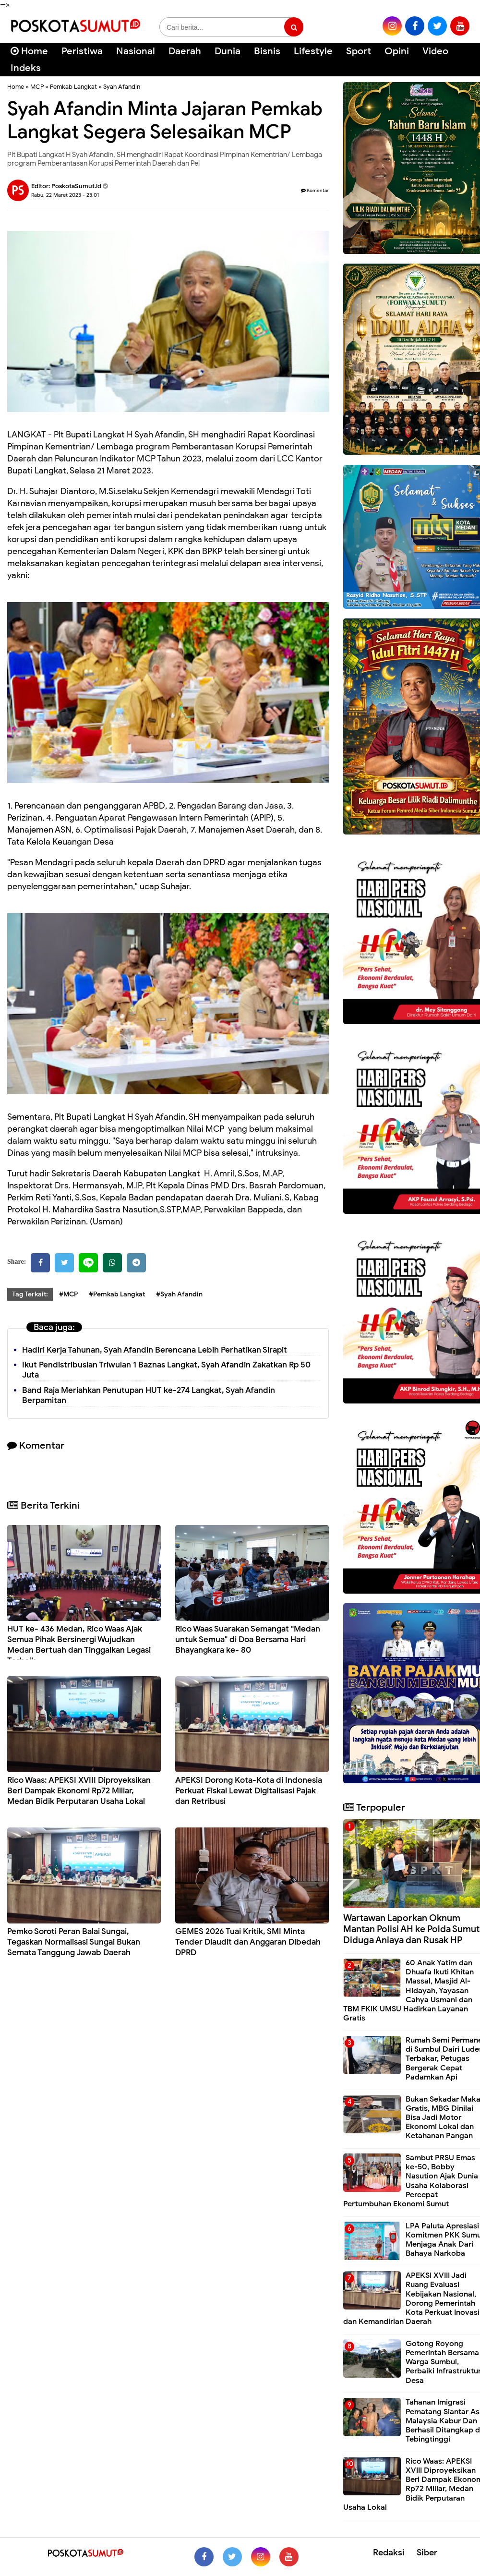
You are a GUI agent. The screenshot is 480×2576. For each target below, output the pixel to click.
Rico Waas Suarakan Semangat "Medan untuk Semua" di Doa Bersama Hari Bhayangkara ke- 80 (247, 1639)
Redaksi (389, 2552)
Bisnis (267, 51)
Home (29, 51)
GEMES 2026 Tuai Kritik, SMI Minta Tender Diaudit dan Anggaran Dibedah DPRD (248, 1942)
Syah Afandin (121, 87)
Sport (358, 51)
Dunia (227, 51)
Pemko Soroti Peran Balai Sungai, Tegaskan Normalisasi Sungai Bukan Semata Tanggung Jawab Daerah (73, 1942)
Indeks (26, 68)
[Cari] (461, 57)
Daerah (184, 51)
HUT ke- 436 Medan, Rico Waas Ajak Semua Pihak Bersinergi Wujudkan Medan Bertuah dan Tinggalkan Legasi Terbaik (79, 1645)
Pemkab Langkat (73, 87)
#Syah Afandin (179, 1294)
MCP (37, 87)
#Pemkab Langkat (117, 1294)
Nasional (135, 51)
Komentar (315, 190)
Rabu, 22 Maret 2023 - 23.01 (65, 195)
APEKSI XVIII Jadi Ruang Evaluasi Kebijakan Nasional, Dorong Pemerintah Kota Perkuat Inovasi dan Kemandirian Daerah (411, 2298)
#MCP (68, 1294)
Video (435, 51)
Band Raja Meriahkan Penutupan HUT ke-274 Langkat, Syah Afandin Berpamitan (148, 1395)
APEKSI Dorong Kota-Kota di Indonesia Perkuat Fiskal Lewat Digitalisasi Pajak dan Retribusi (248, 1790)
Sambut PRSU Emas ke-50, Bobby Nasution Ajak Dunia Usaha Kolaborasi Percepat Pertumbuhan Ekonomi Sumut (410, 2181)
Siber (427, 2552)
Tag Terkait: (30, 1294)
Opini (396, 51)
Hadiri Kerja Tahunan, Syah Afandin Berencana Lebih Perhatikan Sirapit (154, 1350)
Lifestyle (313, 51)
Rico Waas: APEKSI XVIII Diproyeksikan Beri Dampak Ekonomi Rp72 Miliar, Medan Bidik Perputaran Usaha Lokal (79, 1790)
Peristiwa (82, 51)
